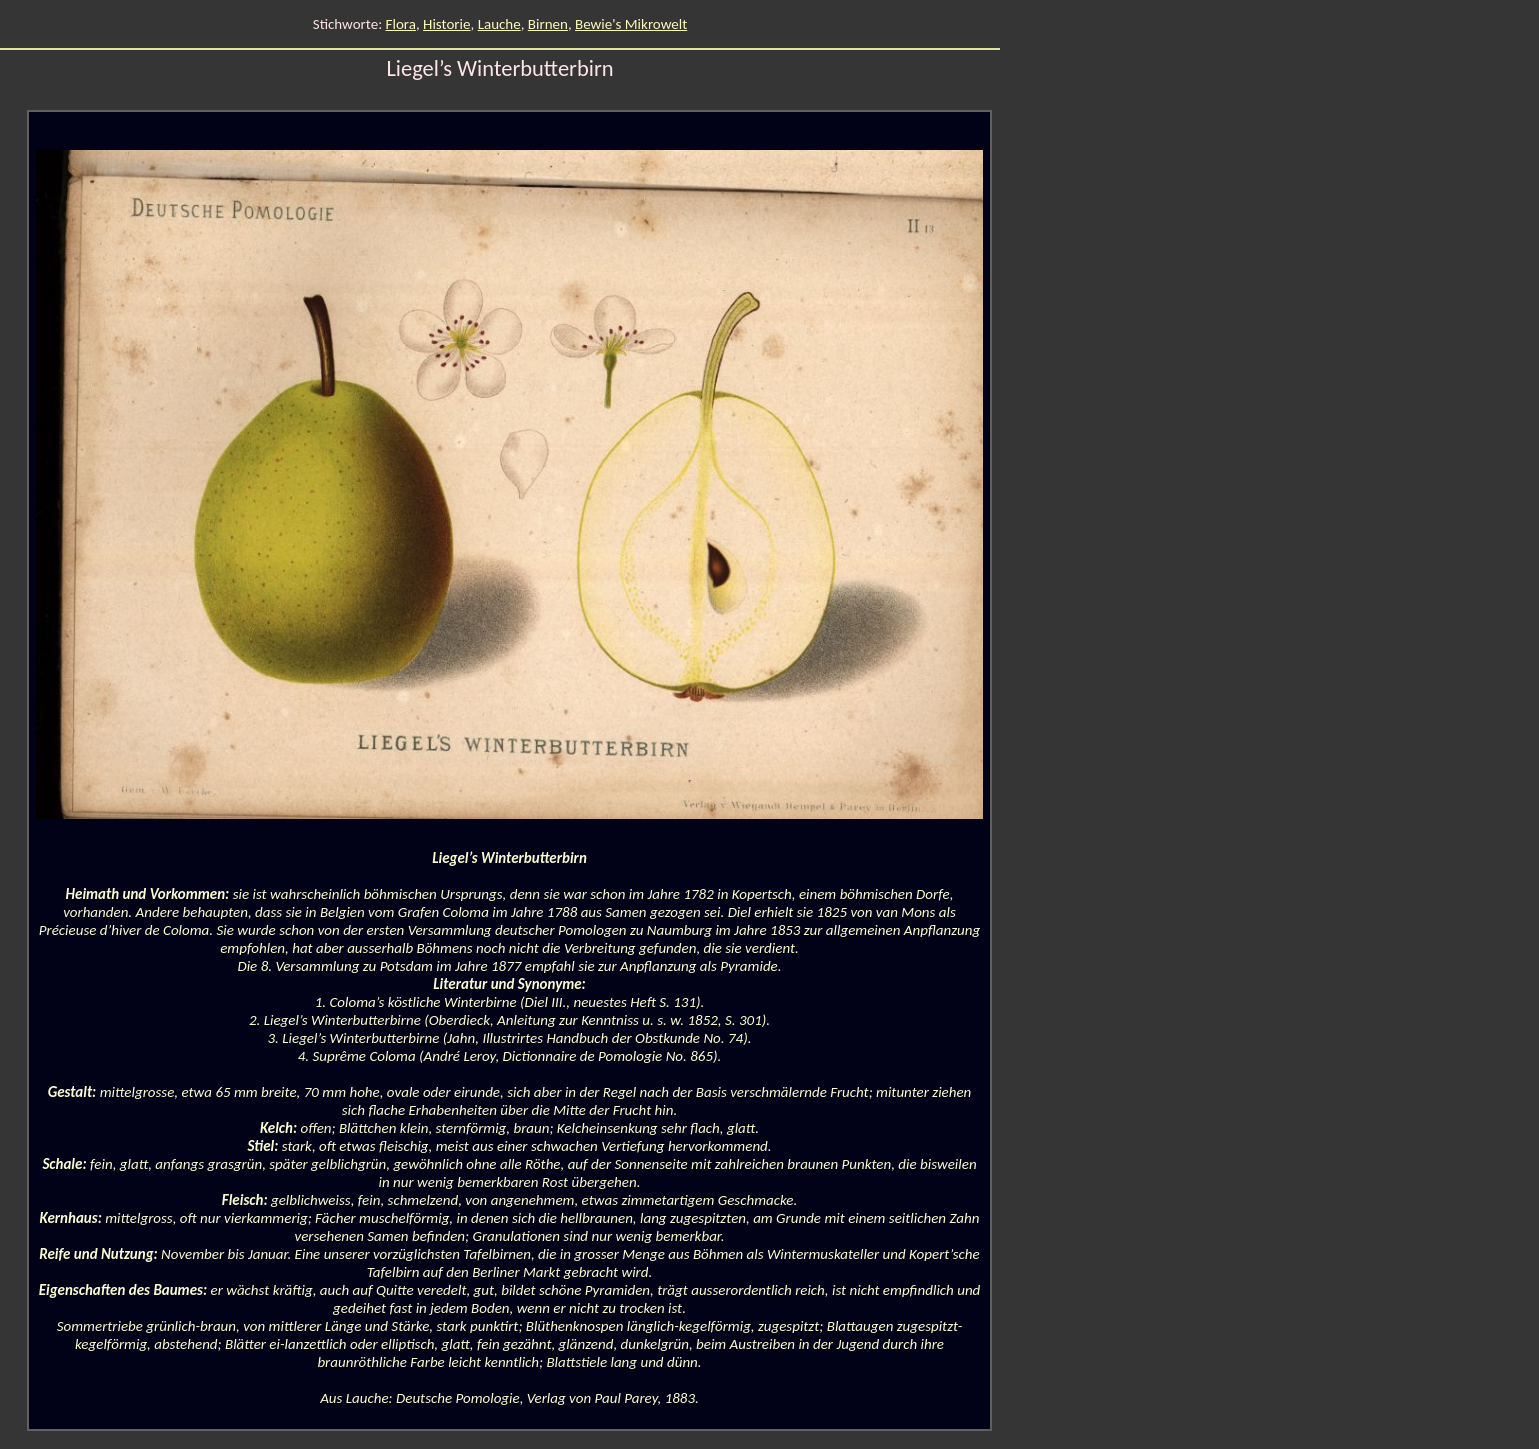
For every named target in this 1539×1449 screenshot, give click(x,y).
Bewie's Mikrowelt (631, 24)
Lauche (499, 24)
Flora (401, 24)
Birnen (548, 24)
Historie (446, 24)
